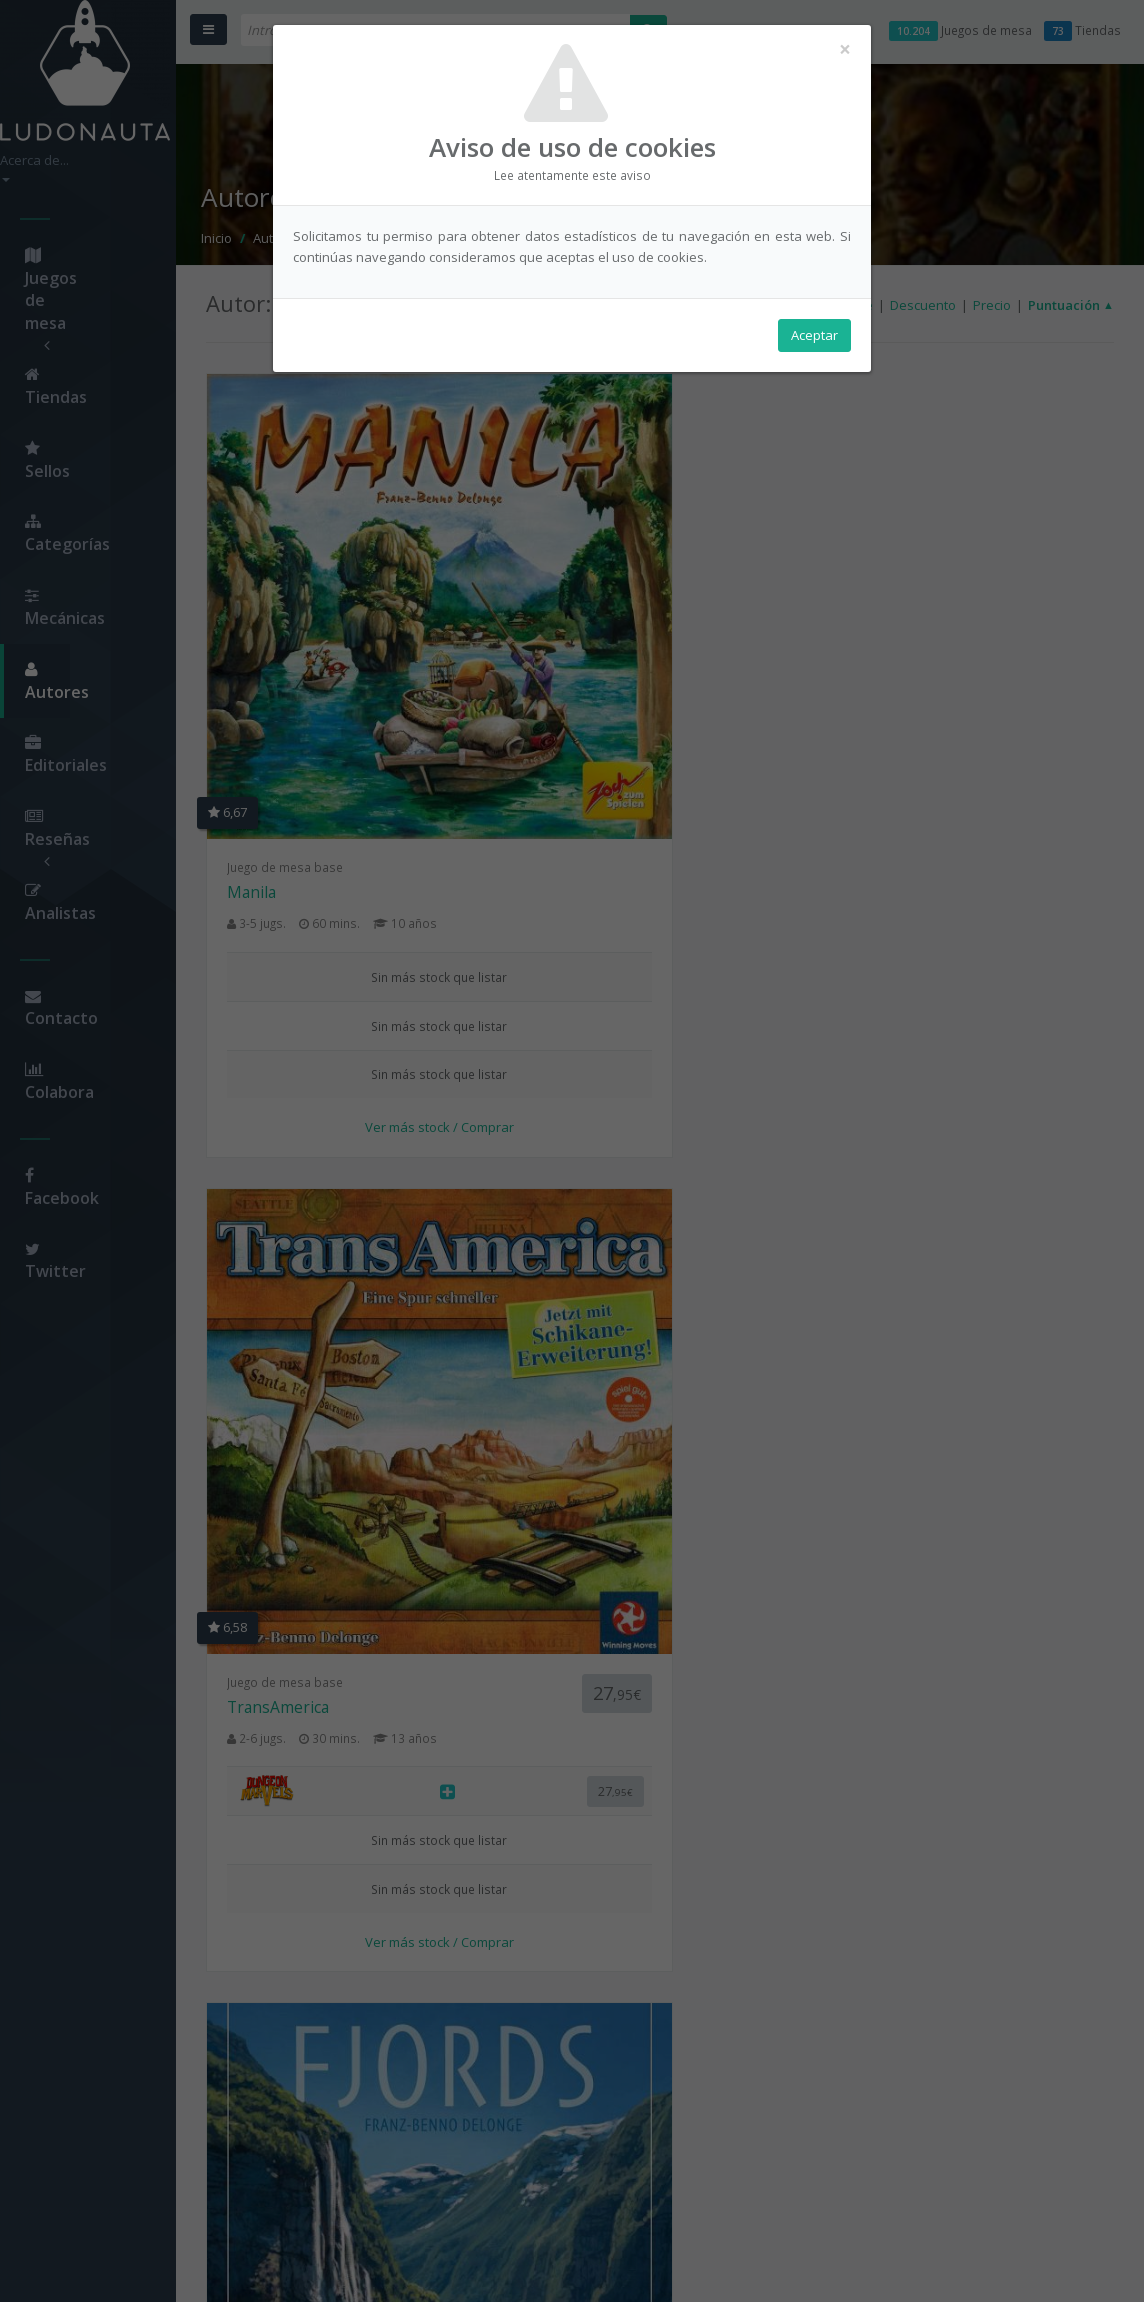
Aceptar (814, 341)
